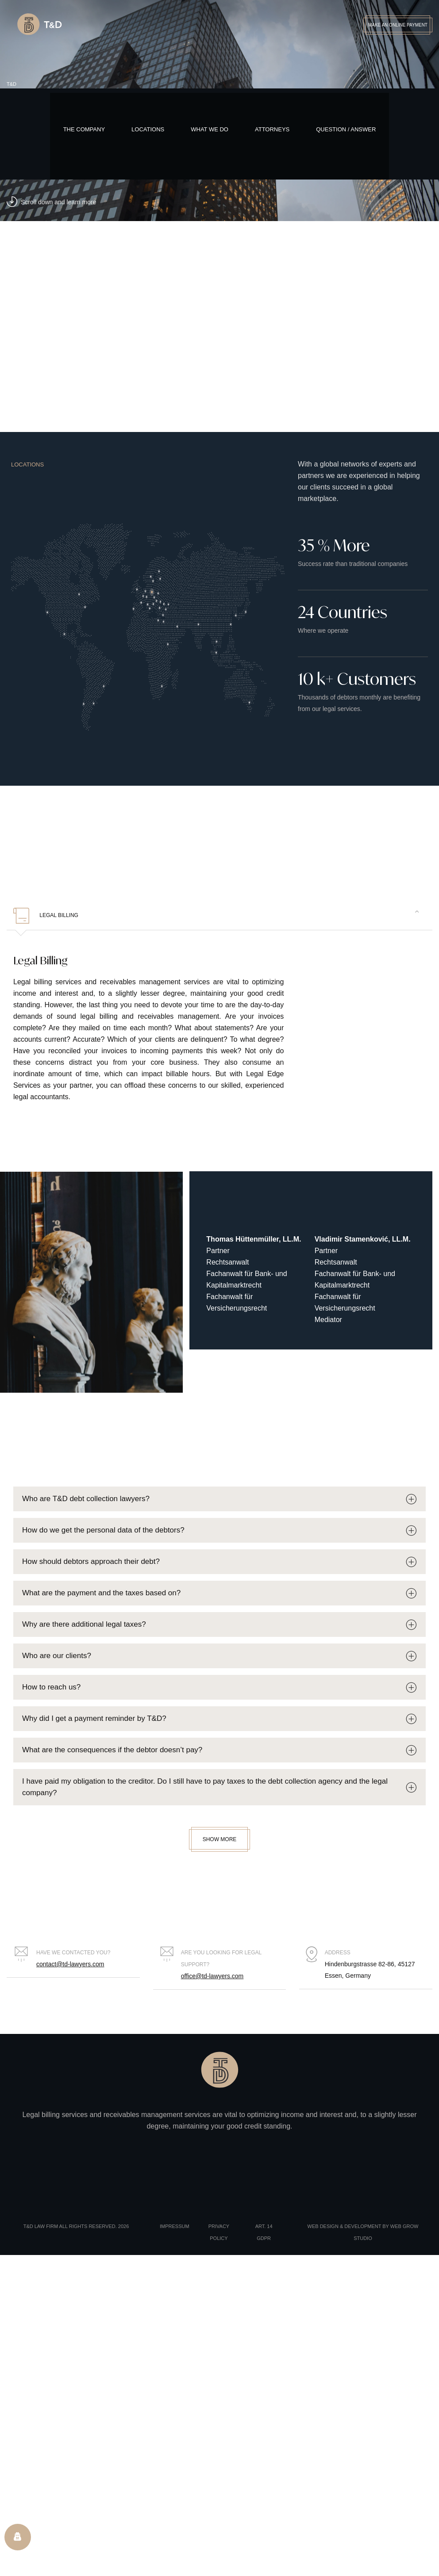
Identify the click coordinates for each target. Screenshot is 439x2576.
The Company (84, 129)
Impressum (174, 2226)
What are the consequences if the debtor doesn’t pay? (112, 1750)
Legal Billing (45, 916)
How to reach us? (51, 1687)
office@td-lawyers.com (212, 1976)
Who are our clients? (56, 1655)
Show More (220, 1839)
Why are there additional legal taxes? (84, 1624)
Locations (147, 129)
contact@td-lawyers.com (70, 1964)
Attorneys (272, 129)
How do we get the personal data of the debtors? (103, 1530)
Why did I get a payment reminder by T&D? (94, 1718)
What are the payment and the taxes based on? (101, 1593)
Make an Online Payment (397, 25)
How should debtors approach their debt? (91, 1561)
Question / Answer (346, 129)
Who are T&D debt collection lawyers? (86, 1498)
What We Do (209, 129)
